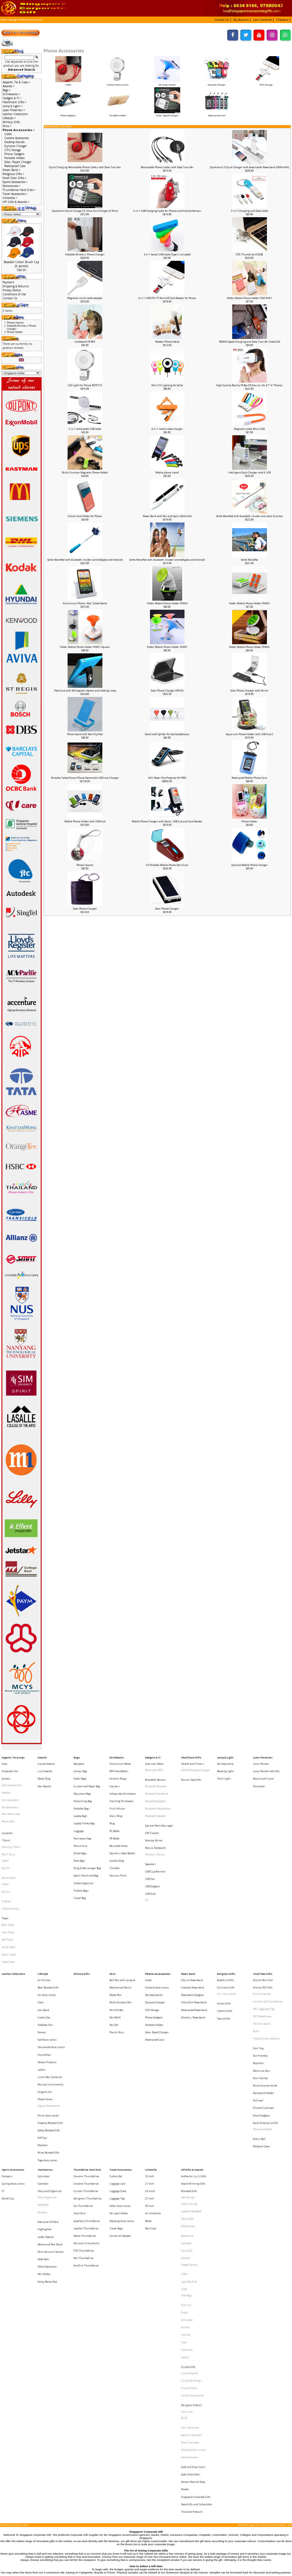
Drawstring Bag (83, 1788)
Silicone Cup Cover (263, 2011)
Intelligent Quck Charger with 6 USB (249, 472)
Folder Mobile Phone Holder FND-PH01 (249, 298)
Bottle (148, 2095)
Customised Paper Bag (87, 1777)
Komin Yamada (190, 2255)
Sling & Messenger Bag (87, 1835)
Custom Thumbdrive (86, 2074)
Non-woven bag (82, 1814)
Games (42, 1957)
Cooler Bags (80, 1772)
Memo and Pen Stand (50, 2112)
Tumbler (115, 1835)
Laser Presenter (263, 1756)
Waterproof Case (217, 114)
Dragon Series (189, 2128)
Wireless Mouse (155, 1827)
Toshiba (185, 2177)
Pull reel (258, 2006)
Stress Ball (259, 2034)
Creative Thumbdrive (86, 2068)
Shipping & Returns (16, 286)
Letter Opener (46, 2107)
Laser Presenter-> (14, 110)
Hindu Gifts (224, 1937)
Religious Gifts (226, 1915)
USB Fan (150, 1844)
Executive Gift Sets (48, 2096)
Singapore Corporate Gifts (196, 2293)
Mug (112, 1804)
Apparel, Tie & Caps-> (16, 82)
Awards (42, 1756)
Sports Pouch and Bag (86, 1841)
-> (19, 130)
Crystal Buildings (191, 2210)
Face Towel (8, 1883)
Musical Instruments (51, 1994)
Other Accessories (120, 2084)
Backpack (79, 1761)
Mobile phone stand (167, 472)
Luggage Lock (117, 2068)
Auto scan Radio (154, 1761)
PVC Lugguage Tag (264, 1941)
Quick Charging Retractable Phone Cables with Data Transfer (85, 167)
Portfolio (42, 2090)
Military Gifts (11, 122)
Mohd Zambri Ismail (193, 2260)
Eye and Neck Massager (159, 1806)
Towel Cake (8, 1904)
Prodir (184, 2162)
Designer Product (191, 2227)
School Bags (80, 1825)
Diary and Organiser (50, 2074)
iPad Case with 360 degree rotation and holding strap (85, 690)
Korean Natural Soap (193, 2282)
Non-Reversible (11, 1798)
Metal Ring (44, 1772)
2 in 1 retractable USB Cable (85, 428)
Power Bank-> (12, 170)
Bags (77, 1756)
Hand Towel (8, 1894)
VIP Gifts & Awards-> (16, 202)
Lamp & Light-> (13, 106)
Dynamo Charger (15, 146)
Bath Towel (8, 1878)
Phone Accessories (30, 19)
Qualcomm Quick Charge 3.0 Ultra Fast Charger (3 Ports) (85, 210)
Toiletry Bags (81, 1851)
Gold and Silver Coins (193, 2272)
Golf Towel (7, 1888)
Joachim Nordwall (191, 2250)
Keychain (258, 1979)
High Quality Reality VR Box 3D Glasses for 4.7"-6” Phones (249, 385)
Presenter (259, 1777)
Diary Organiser (47, 2079)
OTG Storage (12, 150)
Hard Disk (80, 2090)
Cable (8, 134)
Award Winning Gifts (193, 2068)
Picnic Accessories (48, 2016)
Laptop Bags (81, 1798)
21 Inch (149, 2068)
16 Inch (149, 2063)
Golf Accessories (47, 1963)
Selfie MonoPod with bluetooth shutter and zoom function (249, 516)
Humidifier (44, 1973)
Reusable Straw (118, 1819)
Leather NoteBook (191, 2090)
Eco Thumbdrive (83, 2084)
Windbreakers (10, 1793)
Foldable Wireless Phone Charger (85, 254)
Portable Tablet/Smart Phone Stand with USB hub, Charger (85, 777)
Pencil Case (80, 1819)
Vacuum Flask (118, 1841)
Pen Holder (44, 2133)
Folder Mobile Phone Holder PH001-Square (85, 646)
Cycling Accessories (13, 2068)
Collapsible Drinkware (123, 1782)
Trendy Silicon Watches (266, 1963)
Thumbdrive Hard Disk (87, 2058)
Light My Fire (189, 2139)
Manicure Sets (261, 1985)
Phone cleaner (85, 865)
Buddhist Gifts (225, 1920)
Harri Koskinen (190, 2244)
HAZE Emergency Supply (195, 1766)
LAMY (184, 2134)
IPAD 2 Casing (189, 2084)
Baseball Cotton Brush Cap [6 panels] (21, 264)
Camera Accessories (16, 138)
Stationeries (45, 2058)
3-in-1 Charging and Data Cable (249, 210)
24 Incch (150, 2074)
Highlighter (45, 2101)
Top (2, 19)
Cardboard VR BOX (85, 341)
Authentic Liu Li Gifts (193, 2063)
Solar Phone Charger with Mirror (249, 690)
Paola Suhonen (189, 2265)
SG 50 (184, 2238)
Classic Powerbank (192, 1920)
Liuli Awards (45, 1766)
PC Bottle (114, 1809)
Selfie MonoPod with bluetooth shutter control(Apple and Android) (85, 559)
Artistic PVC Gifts (263, 1926)
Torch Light (223, 1772)
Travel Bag (80, 1857)
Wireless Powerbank (193, 1947)
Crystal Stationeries (192, 2221)
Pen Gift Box (116, 1941)
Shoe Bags (79, 1830)
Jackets (6, 1772)
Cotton (5, 1832)
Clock (41, 1936)
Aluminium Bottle (120, 1761)
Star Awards (44, 1777)
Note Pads (43, 2122)
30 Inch (149, 2084)
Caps (4, 1761)
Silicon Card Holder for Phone (85, 516)
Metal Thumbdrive (85, 2105)
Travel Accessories (121, 2058)
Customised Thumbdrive (268, 1936)
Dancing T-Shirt (11, 1821)
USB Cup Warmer (155, 1839)
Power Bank (188, 1915)
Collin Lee (187, 2233)
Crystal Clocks (189, 2216)
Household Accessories (51, 1968)
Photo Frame (45, 2005)
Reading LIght (225, 1766)
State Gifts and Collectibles (196, 2298)
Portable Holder (118, 114)
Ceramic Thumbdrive (86, 2063)
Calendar (43, 2068)
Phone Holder (249, 821)
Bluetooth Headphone (158, 1794)
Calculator (44, 2063)
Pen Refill (115, 1947)
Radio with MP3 (154, 1766)
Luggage (79, 1809)
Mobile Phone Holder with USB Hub (85, 821)
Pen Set (114, 1952)
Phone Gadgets (68, 114)
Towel (5, 1872)
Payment (8, 282)
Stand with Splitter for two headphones (167, 734)
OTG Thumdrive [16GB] (249, 254)
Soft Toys (42, 2032)
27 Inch (149, 2079)
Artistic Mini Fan (263, 1920)
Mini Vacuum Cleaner (51, 2117)
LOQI (184, 2145)
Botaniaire (187, 2107)
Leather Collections (15, 114)
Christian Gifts (226, 1926)
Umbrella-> (10, 198)
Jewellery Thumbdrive (87, 2095)
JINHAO (185, 2122)
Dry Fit (5, 1837)
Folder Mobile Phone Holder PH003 (249, 603)
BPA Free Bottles (119, 1766)
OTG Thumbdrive (84, 2116)
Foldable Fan (45, 1952)
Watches (43, 2038)
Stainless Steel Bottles (122, 1825)
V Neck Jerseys (10, 1866)
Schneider (187, 2167)
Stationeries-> (12, 186)
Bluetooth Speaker (155, 1799)
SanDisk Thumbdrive (86, 2126)
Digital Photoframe (49, 2010)
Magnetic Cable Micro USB (249, 428)
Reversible (8, 1804)
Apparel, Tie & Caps (13, 1756)
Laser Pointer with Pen (266, 1766)
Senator (185, 2172)
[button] (223, 19)
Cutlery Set (44, 1947)
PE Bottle (114, 1814)
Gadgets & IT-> (12, 98)
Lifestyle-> (9, 118)
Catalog (11, 19)
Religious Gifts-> (13, 174)
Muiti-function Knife (265, 1995)
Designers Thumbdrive (88, 2079)
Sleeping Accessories (122, 2095)
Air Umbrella (153, 2090)
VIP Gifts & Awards (192, 2058)
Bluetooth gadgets (155, 1789)
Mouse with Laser (263, 1772)
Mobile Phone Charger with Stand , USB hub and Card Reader (167, 821)
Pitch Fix (186, 2156)
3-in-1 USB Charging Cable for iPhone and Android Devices (167, 210)
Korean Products (47, 1978)
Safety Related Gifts (49, 2027)
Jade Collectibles (190, 2277)
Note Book (43, 2084)
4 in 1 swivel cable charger (167, 428)
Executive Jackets (12, 1777)
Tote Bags (186, 2150)
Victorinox (186, 2188)
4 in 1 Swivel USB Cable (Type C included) (167, 254)
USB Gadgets (152, 1849)
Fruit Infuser (117, 1793)
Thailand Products (192, 2303)
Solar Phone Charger (85, 908)
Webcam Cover (261, 2039)
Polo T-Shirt (8, 1827)
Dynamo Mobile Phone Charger (249, 865)
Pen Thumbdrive (84, 2121)
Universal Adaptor (120, 2105)
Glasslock (186, 2117)
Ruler (256, 1957)
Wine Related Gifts (49, 2043)
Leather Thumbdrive (86, 2100)
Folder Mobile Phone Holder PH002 (249, 646)
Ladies (42, 1984)
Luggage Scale (118, 2074)
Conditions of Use (14, 294)
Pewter (185, 2288)
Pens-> (7, 126)
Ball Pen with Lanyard (122, 1920)
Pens (112, 1915)
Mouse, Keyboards (155, 1821)
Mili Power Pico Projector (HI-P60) (167, 777)
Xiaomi (185, 2193)
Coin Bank (43, 1941)
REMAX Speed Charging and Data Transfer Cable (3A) (249, 341)
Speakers (150, 1833)
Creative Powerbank (192, 1926)
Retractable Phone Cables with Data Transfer (167, 167)
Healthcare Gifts (191, 1756)
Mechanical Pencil (120, 1926)
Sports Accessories (13, 2058)
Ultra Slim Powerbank (194, 1936)
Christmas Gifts (226, 1931)
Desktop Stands (14, 142)
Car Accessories (47, 1931)
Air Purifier (44, 1920)
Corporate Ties (10, 1766)
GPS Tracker (152, 1811)
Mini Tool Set (260, 1990)
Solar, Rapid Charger (167, 114)
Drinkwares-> (11, 94)
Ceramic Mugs (118, 1772)
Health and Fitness (192, 1761)
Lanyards (7, 1811)
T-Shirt (6, 1816)
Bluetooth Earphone (156, 1784)
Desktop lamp (225, 1761)
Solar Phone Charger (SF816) (167, 690)
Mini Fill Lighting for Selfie (167, 385)
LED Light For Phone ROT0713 (85, 385)
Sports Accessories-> (15, 182)
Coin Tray (258, 1969)
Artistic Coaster (262, 1931)
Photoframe (188, 2100)
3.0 (147, 1860)
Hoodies (6, 1782)
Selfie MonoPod (249, 559)
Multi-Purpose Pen (121, 1936)
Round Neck (9, 1844)
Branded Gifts (189, 2074)
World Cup (8, 2079)
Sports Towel (9, 1899)
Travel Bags (116, 2100)
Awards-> (9, 86)
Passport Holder (119, 2090)
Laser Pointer (261, 1761)
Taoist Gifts (223, 1948)
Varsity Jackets (10, 1788)
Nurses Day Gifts (191, 1773)
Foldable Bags (82, 1793)
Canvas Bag (80, 1766)
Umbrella (151, 2058)
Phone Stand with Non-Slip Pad (85, 734)
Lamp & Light (225, 1756)
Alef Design (188, 2079)
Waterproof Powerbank (194, 1941)
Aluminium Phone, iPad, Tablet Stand (85, 603)
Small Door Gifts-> (15, 178)
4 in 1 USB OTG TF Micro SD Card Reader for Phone (167, 298)
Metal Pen (115, 1931)
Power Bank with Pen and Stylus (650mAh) (167, 516)
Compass (7, 2063)
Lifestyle (43, 1915)
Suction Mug (117, 1830)
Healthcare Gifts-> (15, 102)
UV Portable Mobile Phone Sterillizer (167, 865)
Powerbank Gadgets (192, 1931)
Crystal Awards (46, 1761)
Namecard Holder (263, 2000)
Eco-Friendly (260, 1974)
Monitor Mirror (154, 1816)
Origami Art (45, 2000)
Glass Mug (116, 1798)
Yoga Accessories (48, 2048)
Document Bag (82, 1782)
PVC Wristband (261, 1952)
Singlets (6, 1861)
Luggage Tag (117, 2079)
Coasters (115, 1777)
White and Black (262, 2027)
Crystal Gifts (188, 2200)
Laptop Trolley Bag (84, 1804)
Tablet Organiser (84, 1846)
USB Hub (150, 1854)
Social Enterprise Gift (265, 2022)
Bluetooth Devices (155, 1773)
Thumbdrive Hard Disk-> (19, 190)
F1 (3, 2074)
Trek (183, 2183)
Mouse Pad (187, 2095)
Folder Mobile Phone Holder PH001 (167, 646)
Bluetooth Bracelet (156, 1778)
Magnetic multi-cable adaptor (84, 298)
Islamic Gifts (224, 1942)
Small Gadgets (261, 2016)
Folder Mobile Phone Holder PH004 (167, 603)
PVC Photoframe (262, 1947)
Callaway (186, 2112)
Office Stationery (47, 2128)
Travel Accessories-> (15, 194)
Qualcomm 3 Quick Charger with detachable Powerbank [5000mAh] (249, 167)
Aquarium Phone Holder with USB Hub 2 (249, 734)
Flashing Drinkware (121, 1788)
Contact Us (10, 298)
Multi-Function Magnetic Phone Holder (85, 472)
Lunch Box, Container (50, 1989)
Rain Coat (150, 2100)
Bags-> (7, 90)
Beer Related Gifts (48, 1926)
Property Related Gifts (50, 2022)
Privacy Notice (12, 290)
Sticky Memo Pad (47, 2138)
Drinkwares (117, 1756)
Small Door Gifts (262, 1915)
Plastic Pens (117, 1957)
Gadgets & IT (153, 1756)
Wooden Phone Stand (167, 341)
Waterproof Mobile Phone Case (249, 777)
